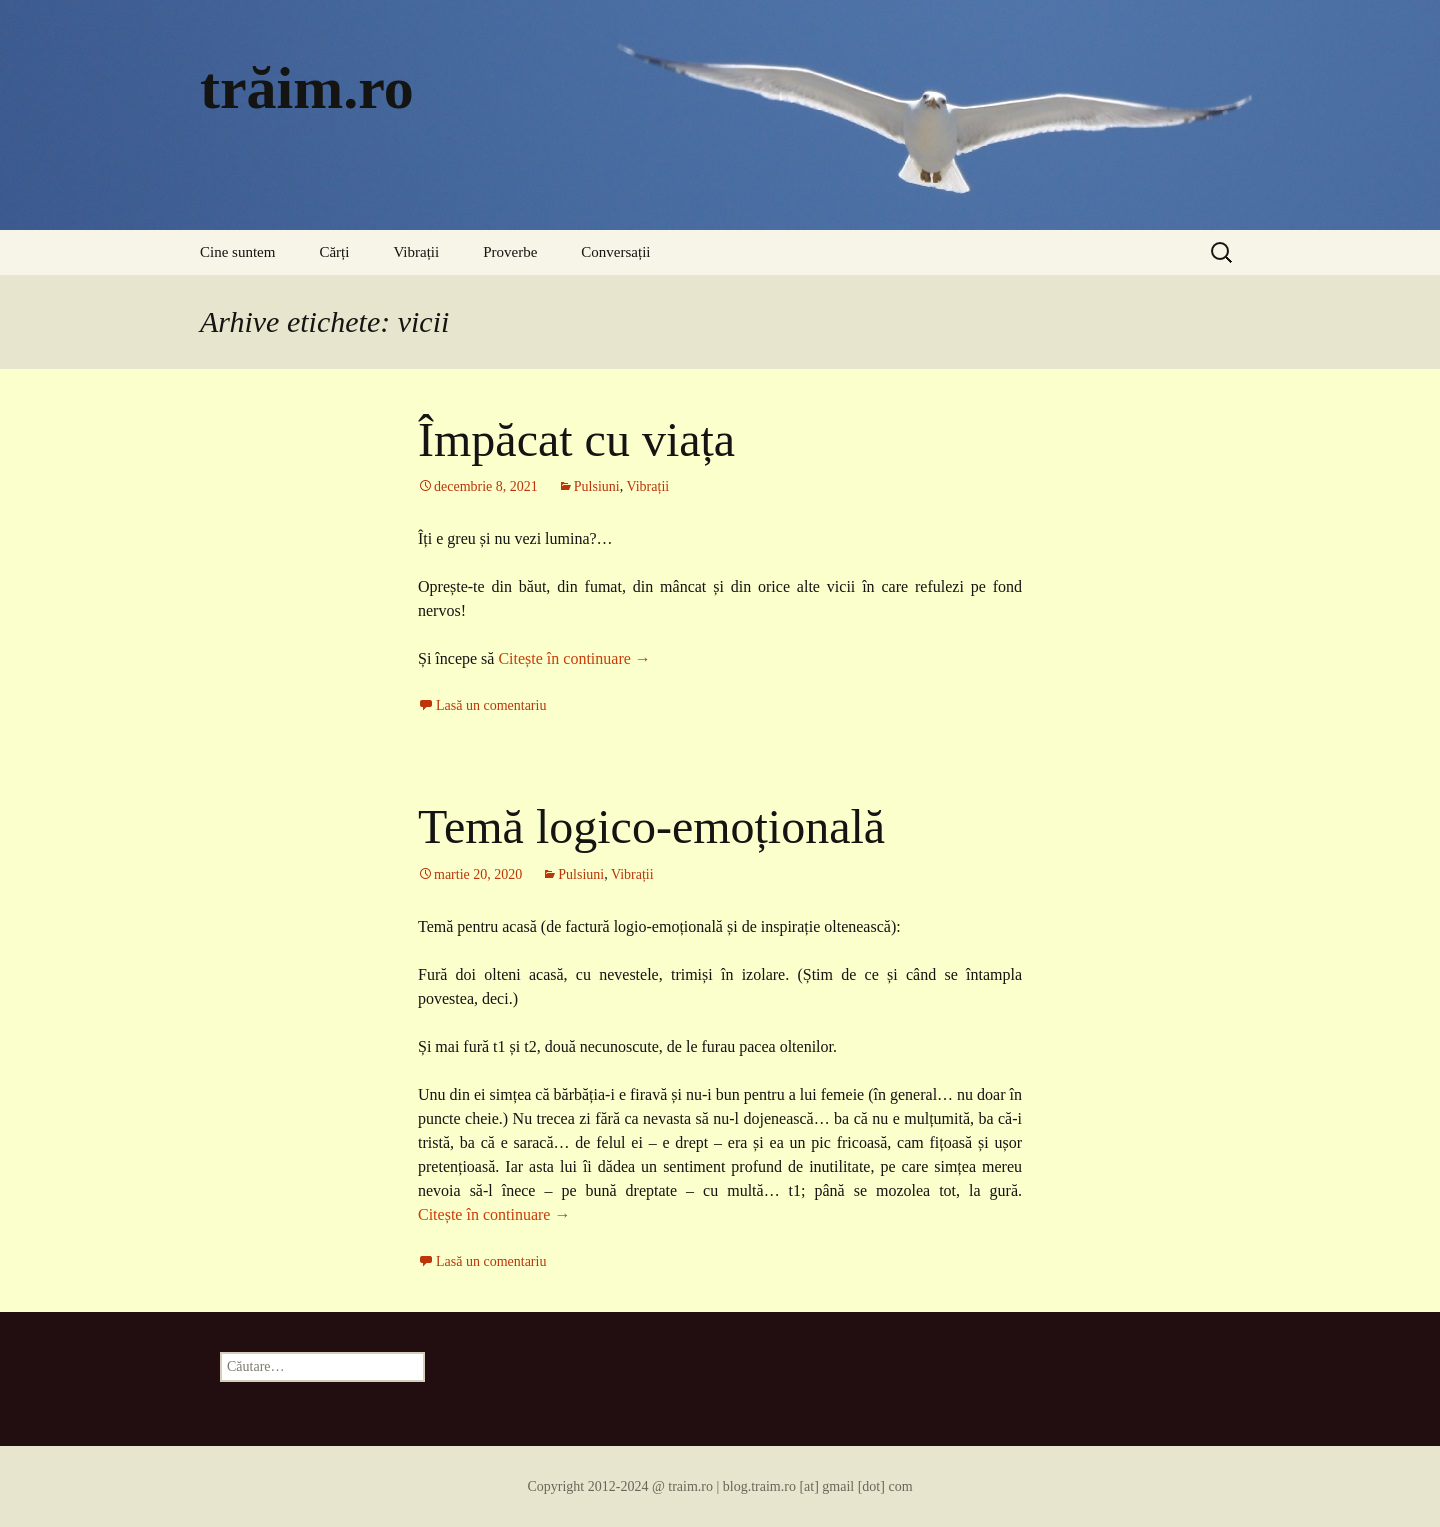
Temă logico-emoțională (651, 826)
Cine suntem (237, 252)
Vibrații (416, 252)
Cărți (334, 252)
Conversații (615, 252)
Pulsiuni (597, 486)
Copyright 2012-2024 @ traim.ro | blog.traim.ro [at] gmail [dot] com (719, 1486)
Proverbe (510, 252)
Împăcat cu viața (576, 439)
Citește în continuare (574, 658)
